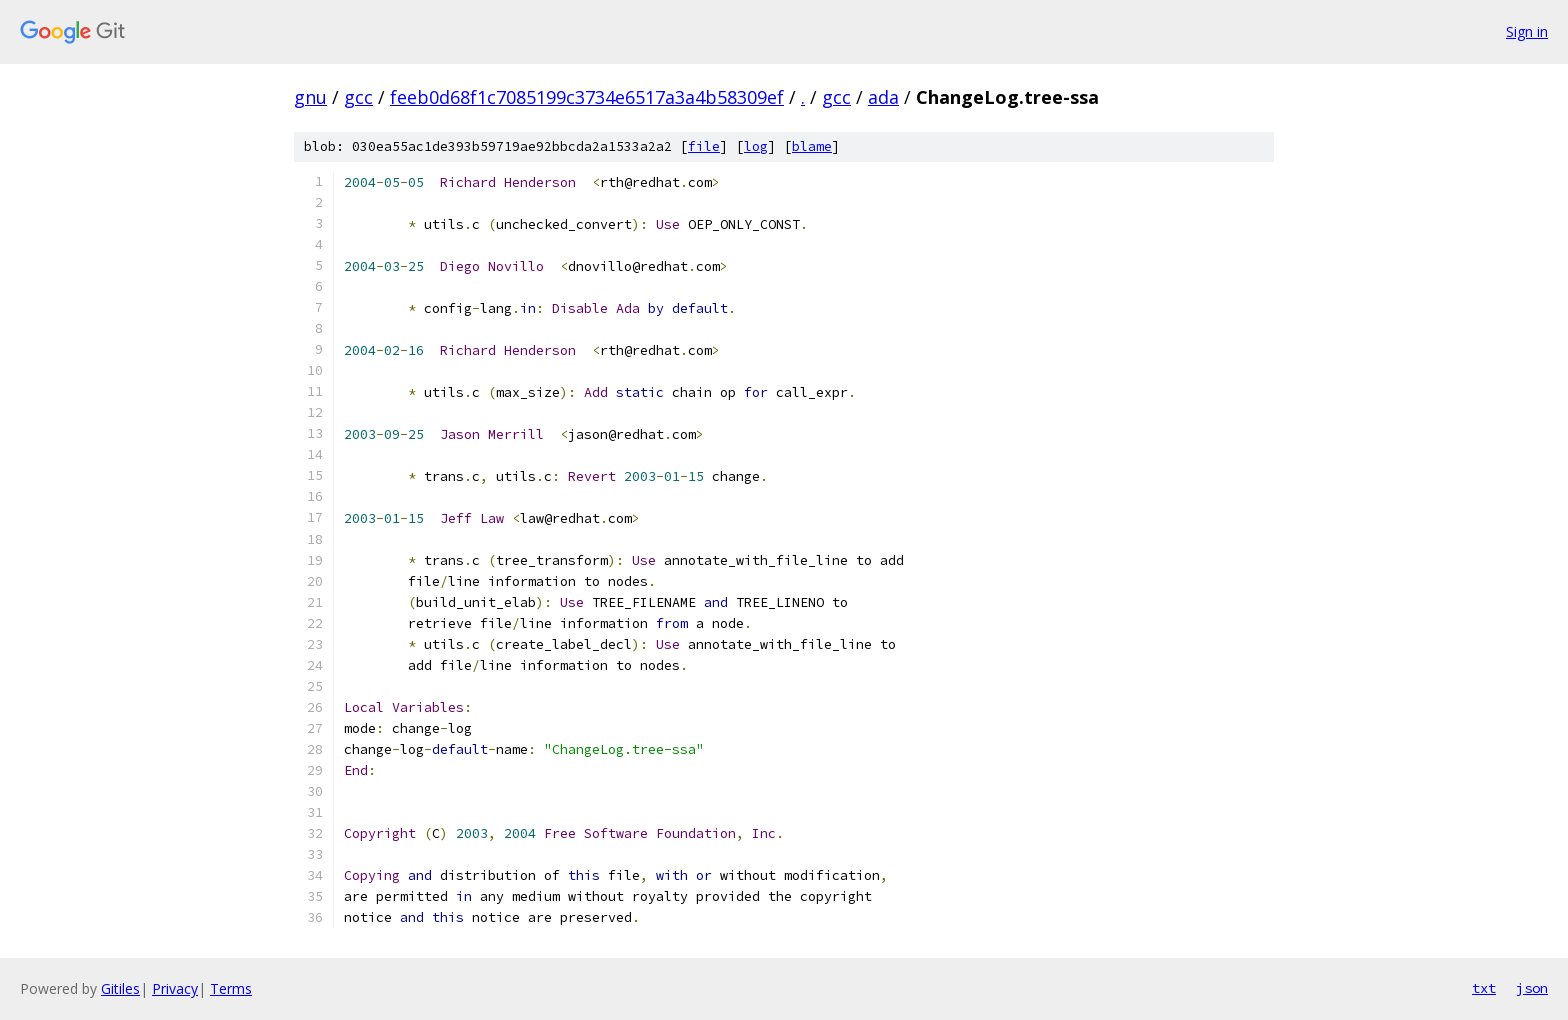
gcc (358, 97)
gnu (310, 97)
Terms (231, 988)
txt (1484, 988)
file (704, 146)
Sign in (1527, 31)
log (756, 146)
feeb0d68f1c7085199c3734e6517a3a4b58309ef (587, 97)
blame (812, 146)
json (1532, 988)
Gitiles (120, 988)
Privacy (175, 988)
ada (883, 97)
